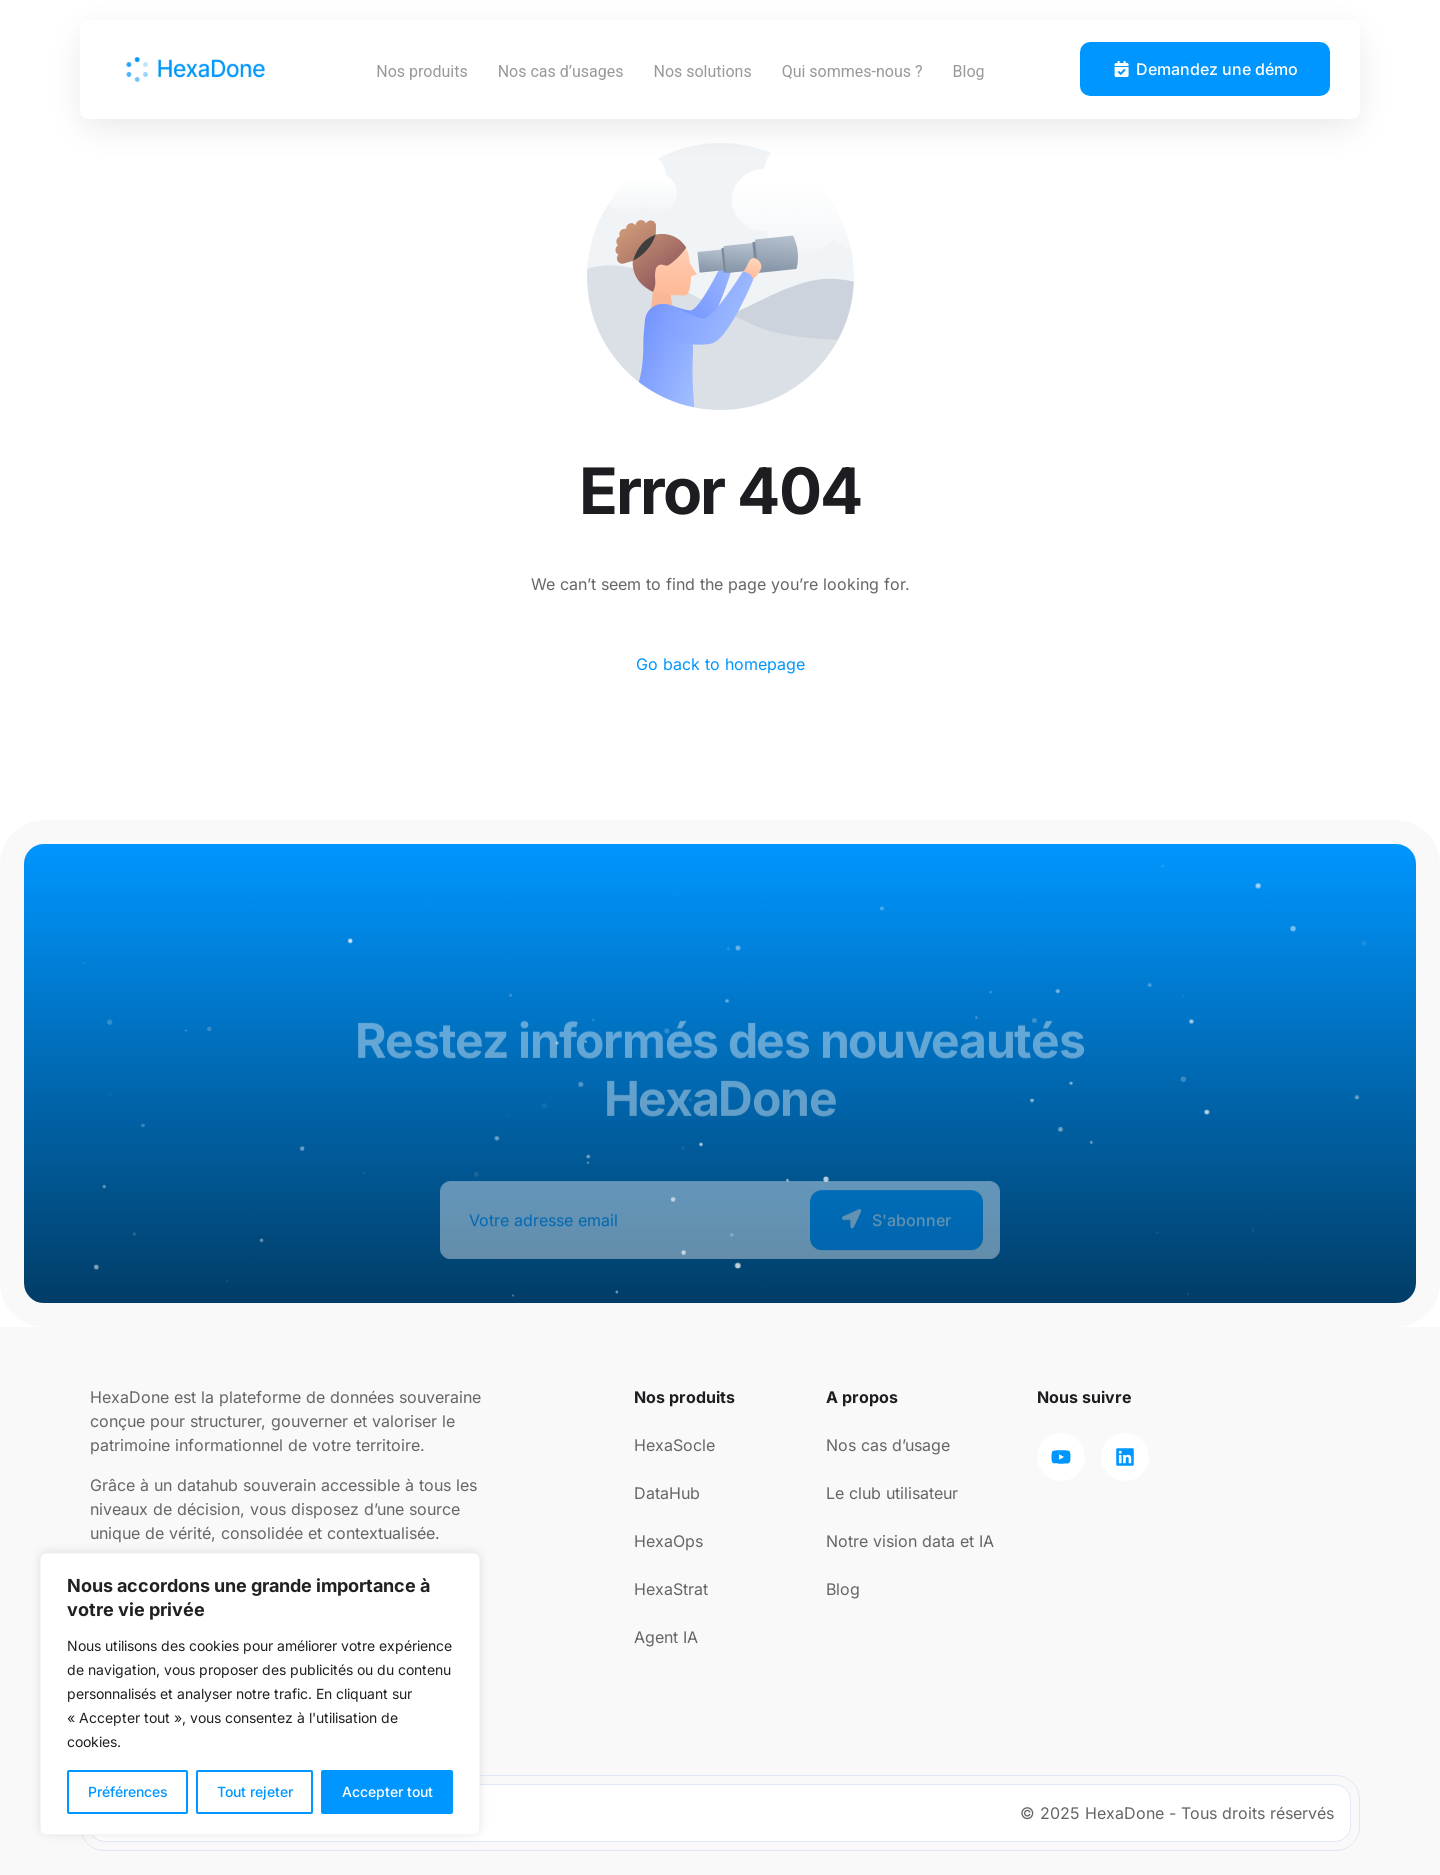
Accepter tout (387, 1791)
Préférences (128, 1791)
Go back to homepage (720, 664)
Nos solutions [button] (702, 71)
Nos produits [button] (421, 71)
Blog (969, 71)
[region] (260, 1694)
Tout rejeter (255, 1791)
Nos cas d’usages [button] (561, 71)
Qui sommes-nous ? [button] (852, 71)
